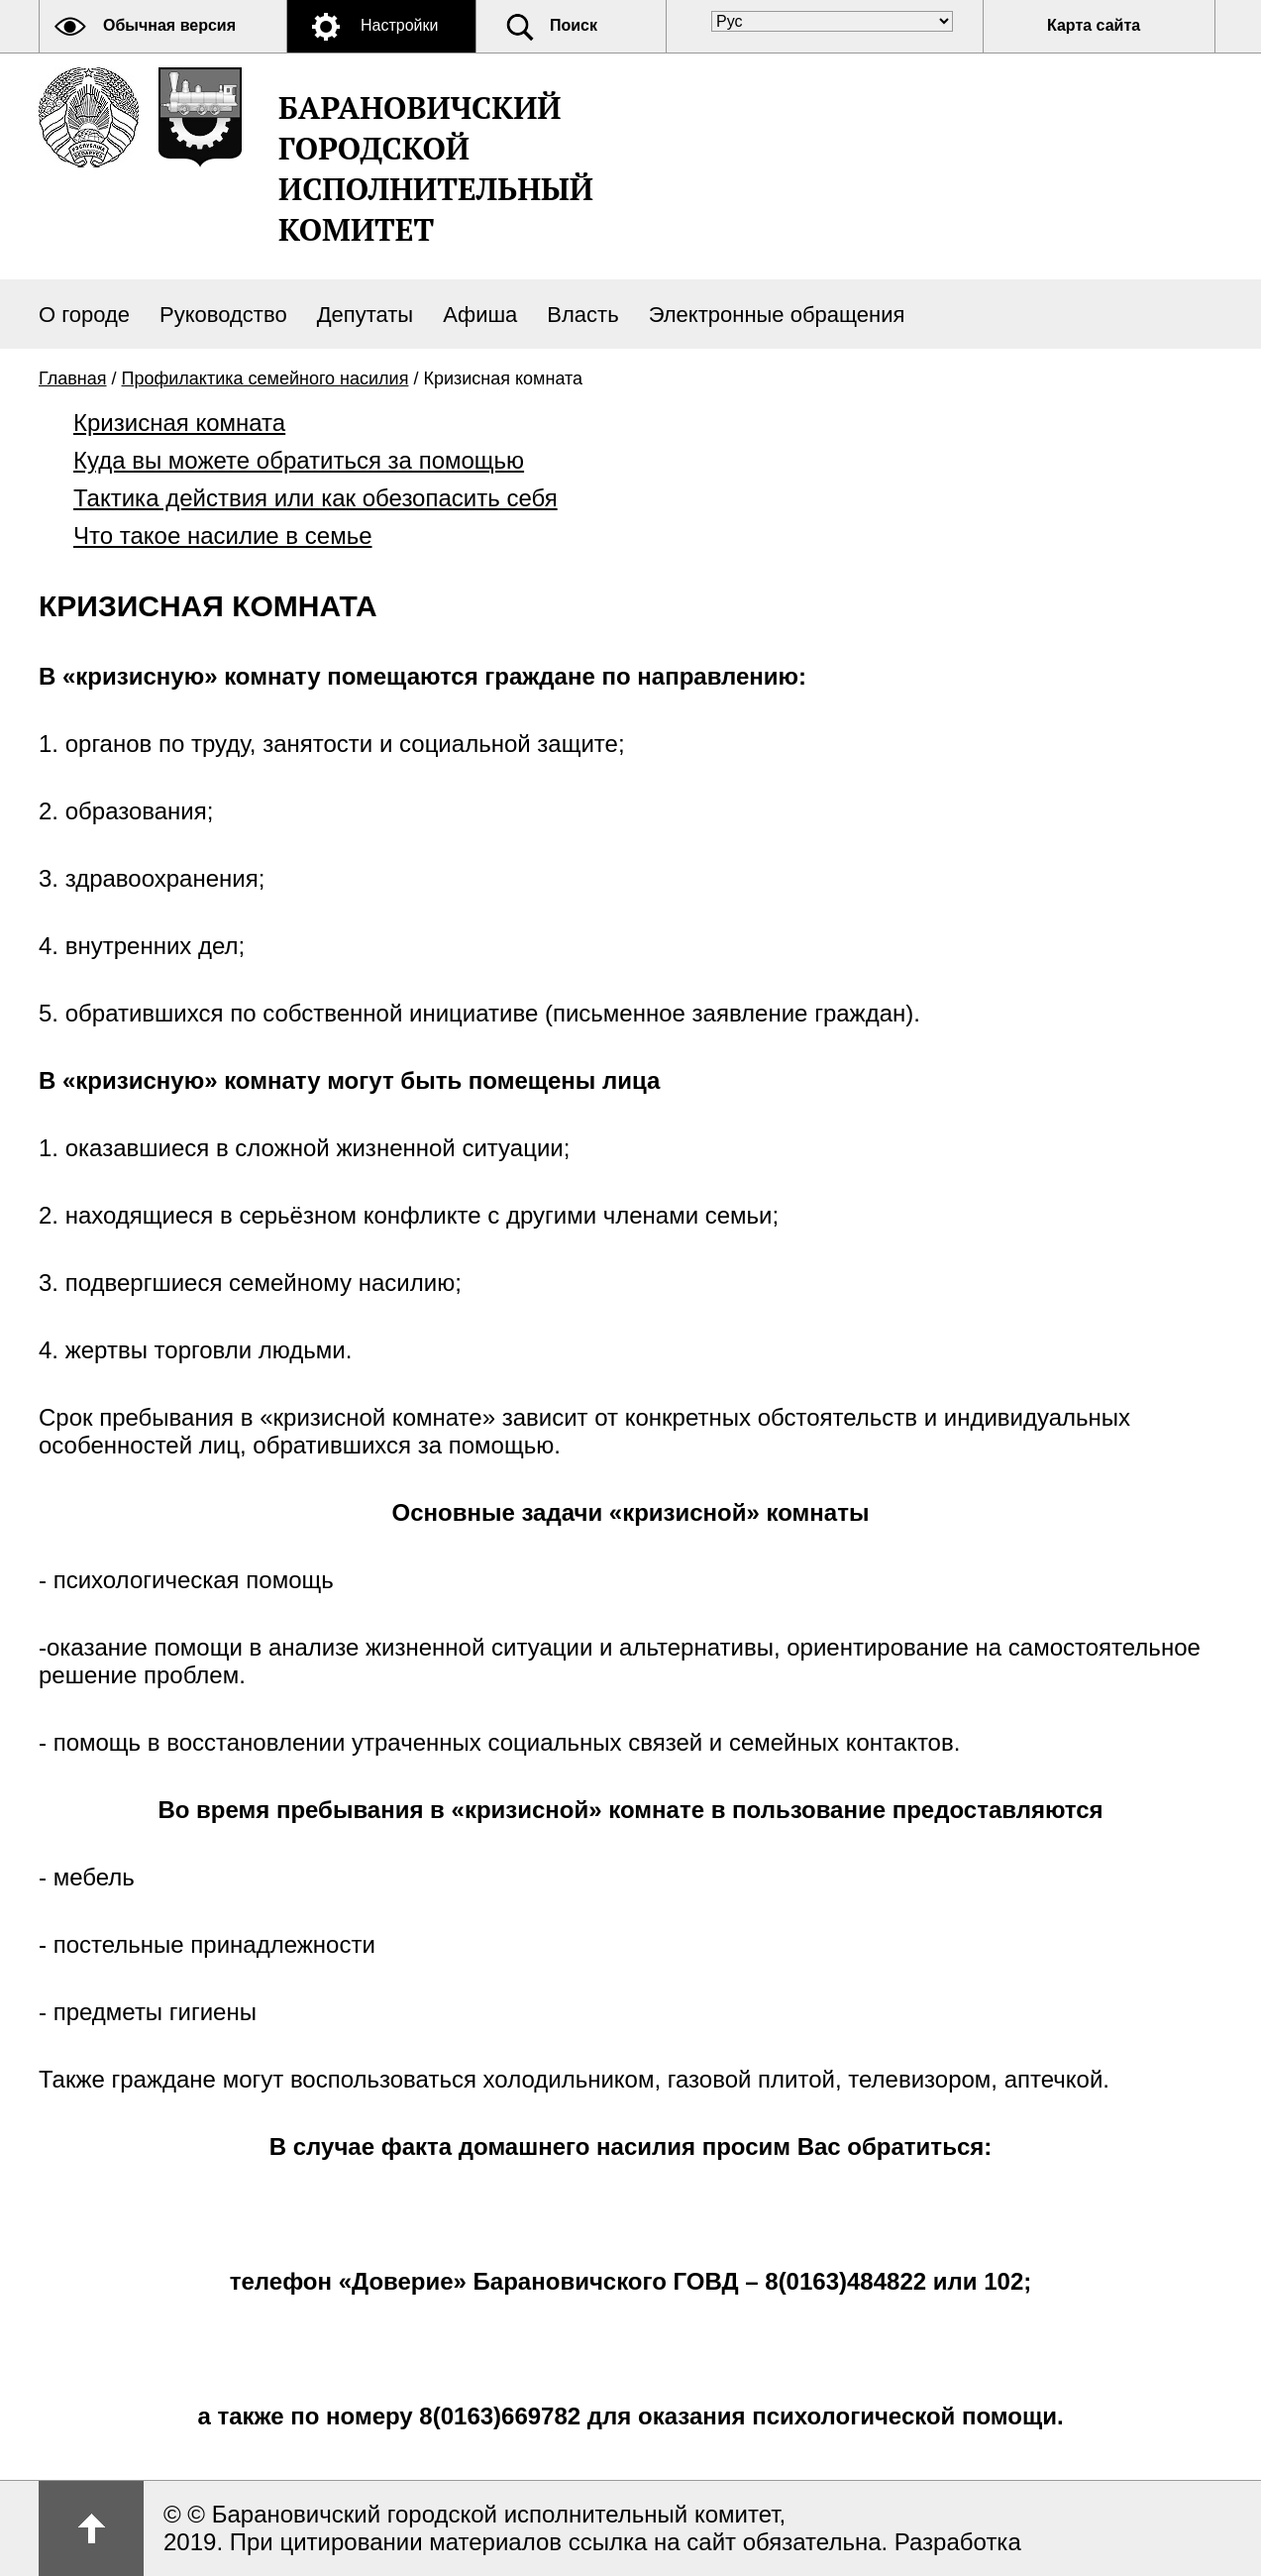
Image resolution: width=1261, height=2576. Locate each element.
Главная (73, 378)
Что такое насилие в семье (222, 535)
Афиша (480, 314)
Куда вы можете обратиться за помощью (298, 460)
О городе (84, 314)
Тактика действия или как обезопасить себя (315, 497)
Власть (582, 314)
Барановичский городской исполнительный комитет (435, 168)
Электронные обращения (777, 314)
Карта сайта (1093, 25)
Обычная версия (169, 25)
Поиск (573, 25)
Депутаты (365, 314)
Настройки (399, 25)
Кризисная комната (179, 422)
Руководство (223, 314)
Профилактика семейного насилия (265, 378)
